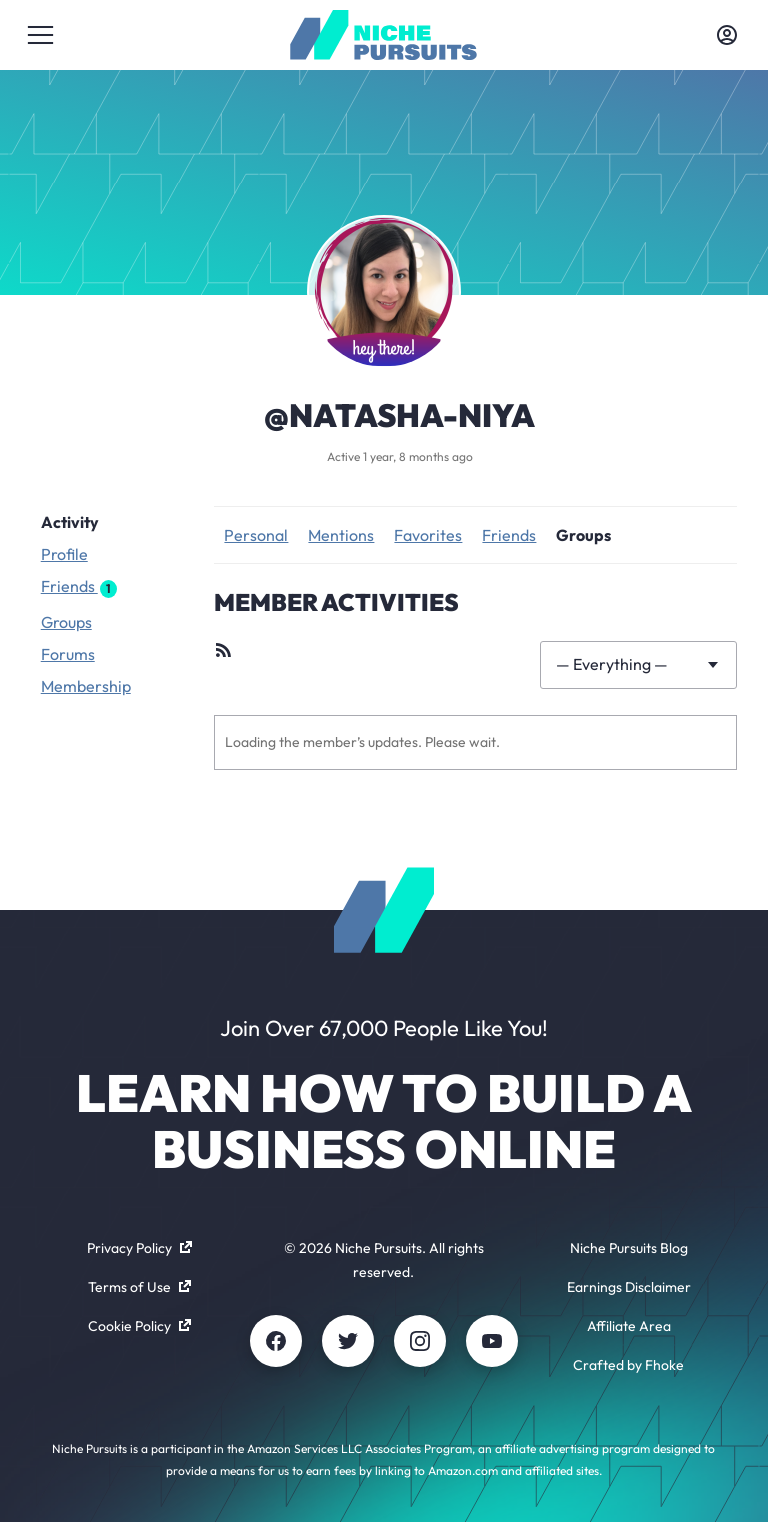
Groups (66, 622)
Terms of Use (139, 1287)
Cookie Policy (139, 1326)
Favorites (428, 535)
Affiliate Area (629, 1326)
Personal (256, 535)
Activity (70, 522)
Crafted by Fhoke (628, 1365)
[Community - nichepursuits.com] (383, 35)
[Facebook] (276, 1341)
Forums (68, 654)
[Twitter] (348, 1341)
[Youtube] (492, 1341)
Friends (79, 586)
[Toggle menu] (41, 35)
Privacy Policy (139, 1248)
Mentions (341, 535)
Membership (86, 686)
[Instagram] (420, 1341)
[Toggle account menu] (727, 35)
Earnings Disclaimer (629, 1287)
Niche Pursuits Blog (629, 1248)
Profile (64, 554)
